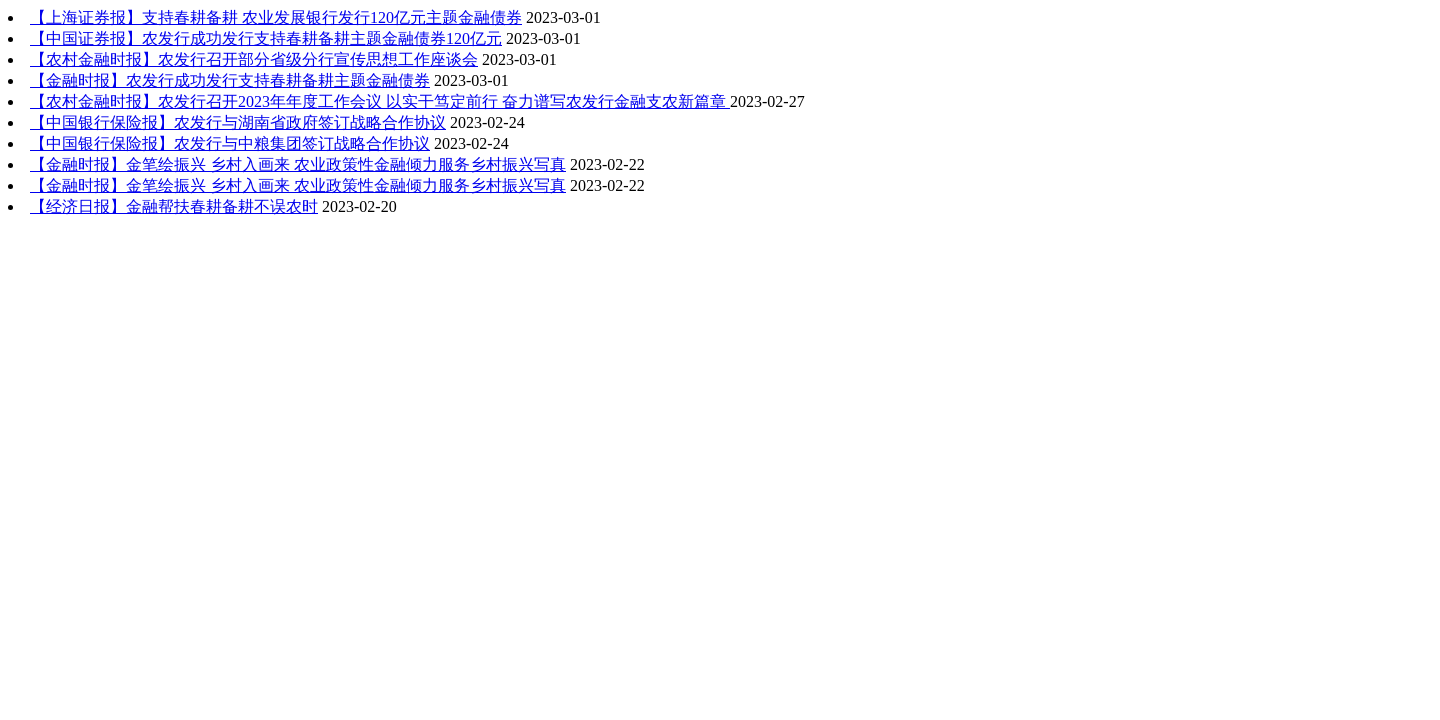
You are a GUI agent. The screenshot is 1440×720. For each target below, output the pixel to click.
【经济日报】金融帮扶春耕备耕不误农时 (174, 206)
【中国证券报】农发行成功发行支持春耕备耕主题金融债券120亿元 (266, 38)
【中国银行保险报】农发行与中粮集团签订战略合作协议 (230, 143)
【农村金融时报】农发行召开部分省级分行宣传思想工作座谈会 (254, 59)
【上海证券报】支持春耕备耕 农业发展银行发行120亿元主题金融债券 (276, 17)
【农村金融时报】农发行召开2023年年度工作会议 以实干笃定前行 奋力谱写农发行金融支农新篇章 (380, 101)
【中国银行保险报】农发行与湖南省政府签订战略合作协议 (238, 122)
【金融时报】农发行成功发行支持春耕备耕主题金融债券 (230, 80)
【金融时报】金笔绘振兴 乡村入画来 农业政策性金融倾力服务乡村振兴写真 (298, 164)
